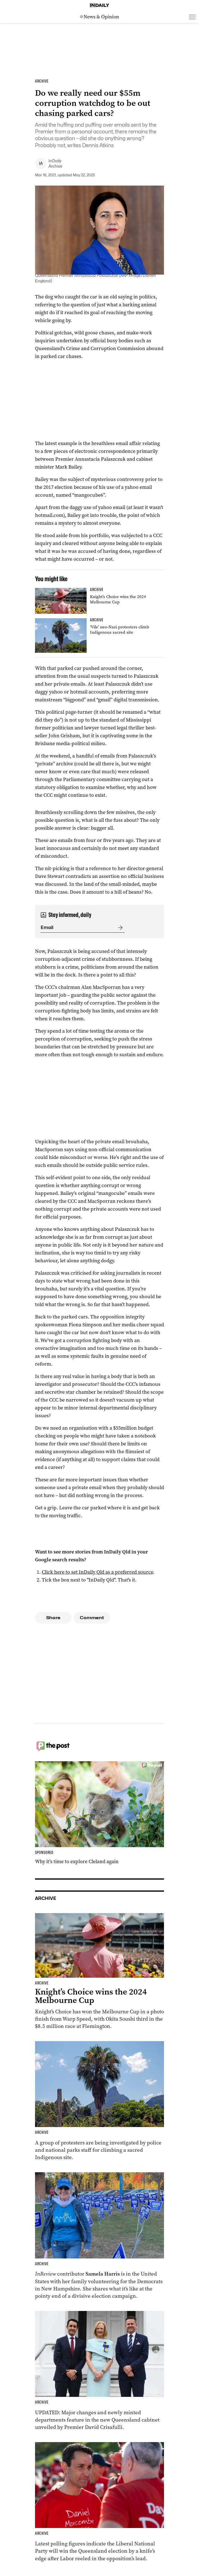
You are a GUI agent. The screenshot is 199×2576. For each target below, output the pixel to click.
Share (53, 1617)
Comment (92, 1617)
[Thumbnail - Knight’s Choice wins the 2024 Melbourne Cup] (99, 601)
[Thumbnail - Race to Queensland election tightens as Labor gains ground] (99, 2502)
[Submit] (119, 928)
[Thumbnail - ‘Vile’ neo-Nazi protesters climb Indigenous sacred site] (99, 635)
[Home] (99, 5)
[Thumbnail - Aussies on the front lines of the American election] (99, 2236)
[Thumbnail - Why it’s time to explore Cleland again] (99, 1813)
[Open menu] (192, 17)
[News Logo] (99, 16)
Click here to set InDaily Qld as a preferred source (97, 1572)
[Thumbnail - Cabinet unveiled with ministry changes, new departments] (99, 2371)
